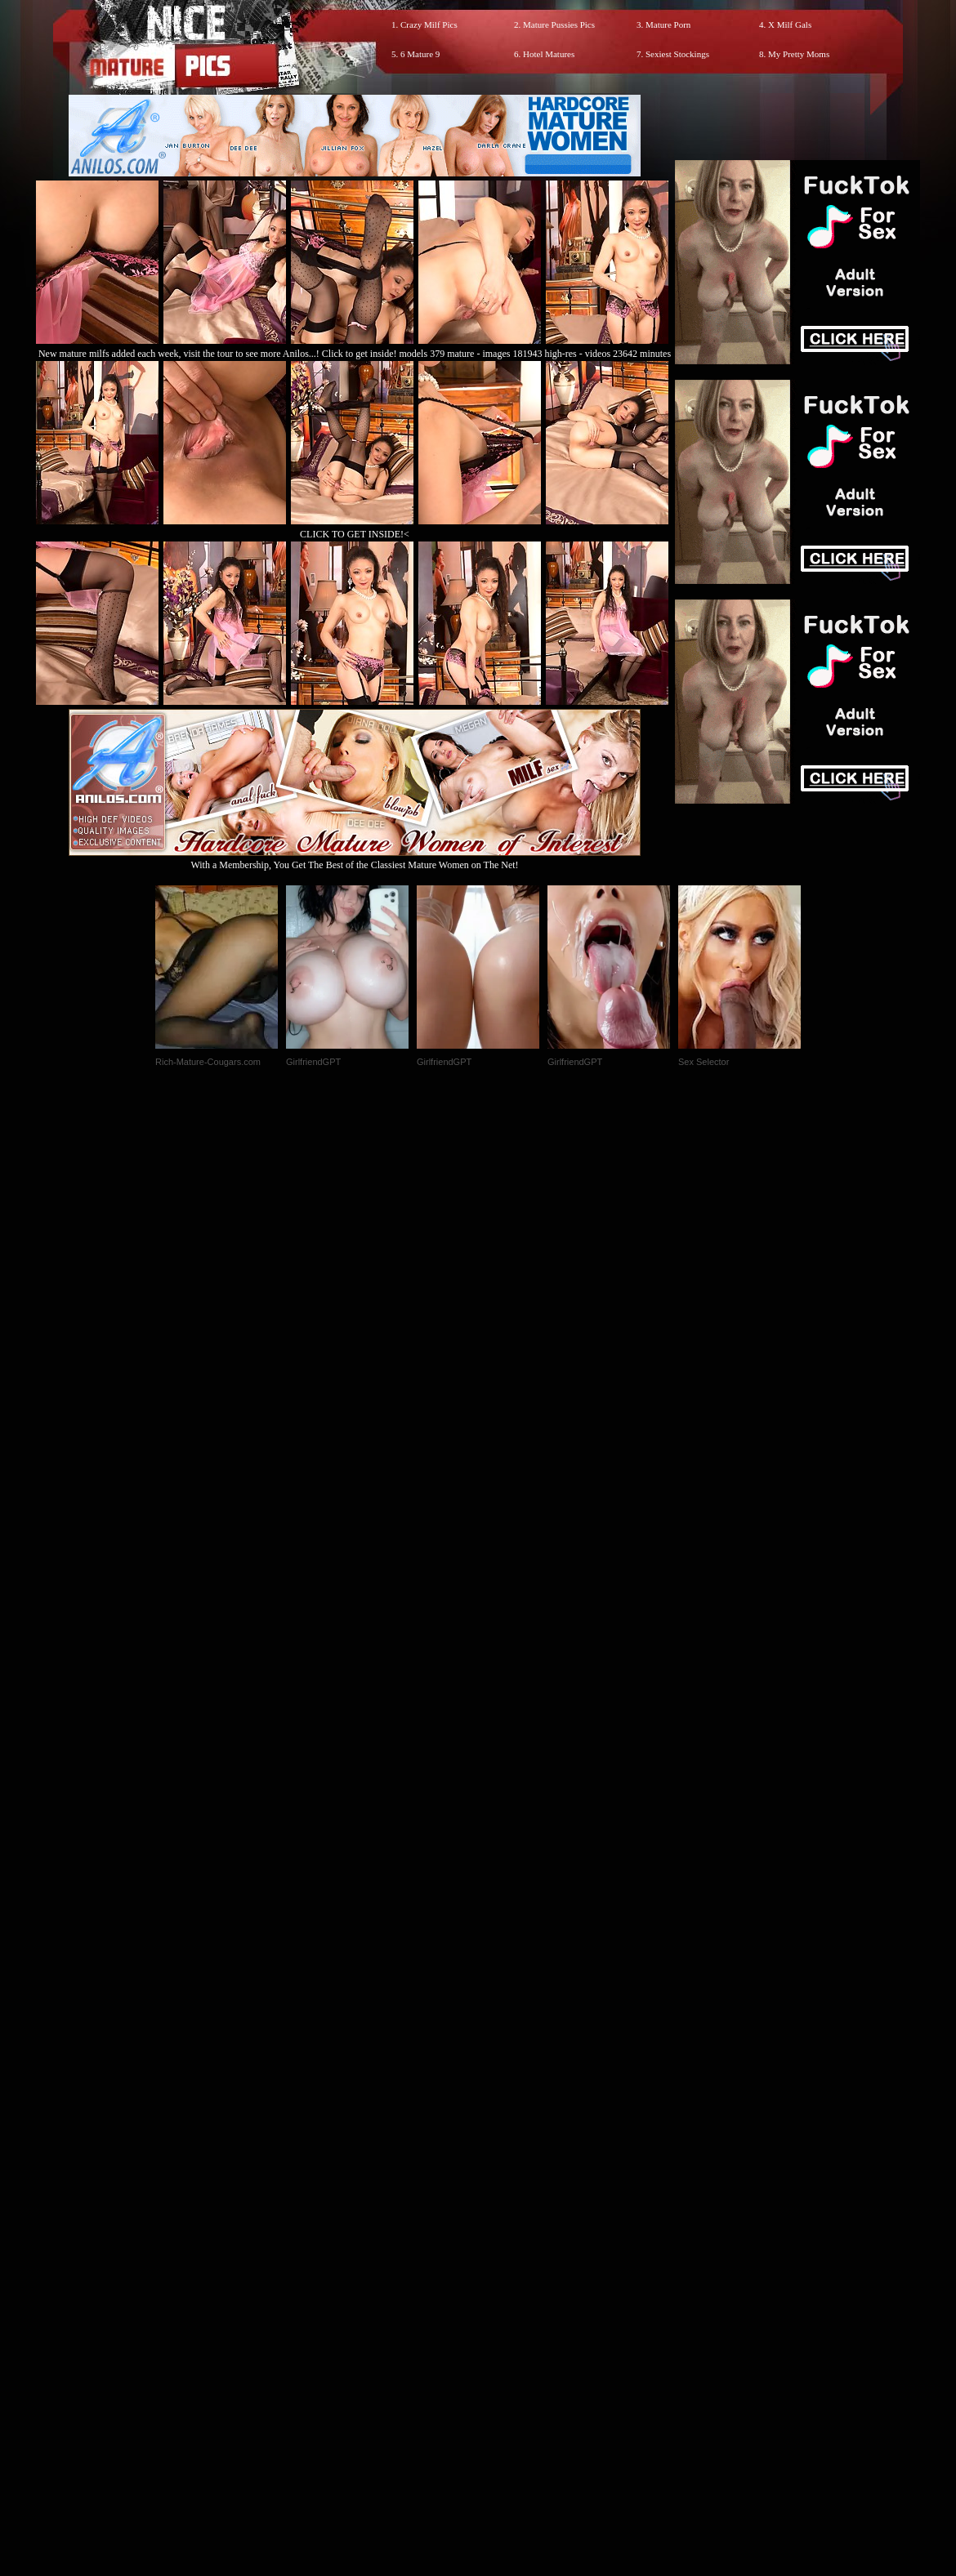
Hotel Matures (548, 54)
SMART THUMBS (507, 2234)
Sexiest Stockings (677, 54)
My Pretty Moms (798, 54)
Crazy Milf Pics (429, 24)
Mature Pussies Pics (559, 24)
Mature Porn (668, 24)
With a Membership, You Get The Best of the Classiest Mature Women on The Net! (355, 859)
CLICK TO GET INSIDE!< (354, 534)
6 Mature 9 (420, 54)
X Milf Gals (789, 24)
